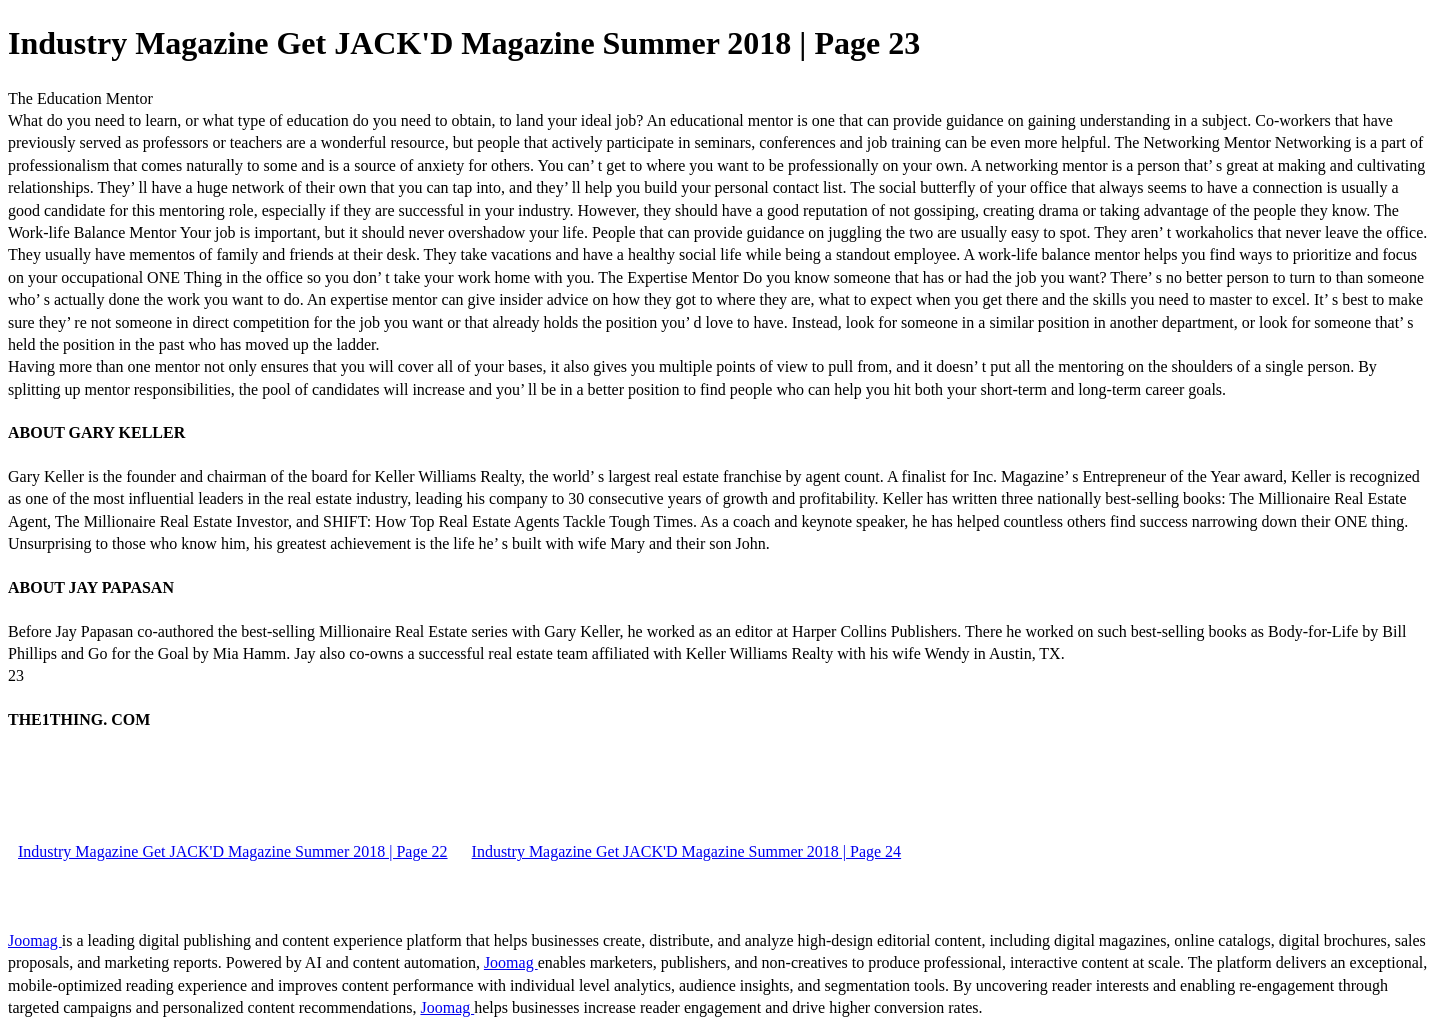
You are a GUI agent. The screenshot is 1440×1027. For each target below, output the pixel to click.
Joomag (35, 940)
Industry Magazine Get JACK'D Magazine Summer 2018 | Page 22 (233, 851)
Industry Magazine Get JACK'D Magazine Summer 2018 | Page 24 (687, 851)
